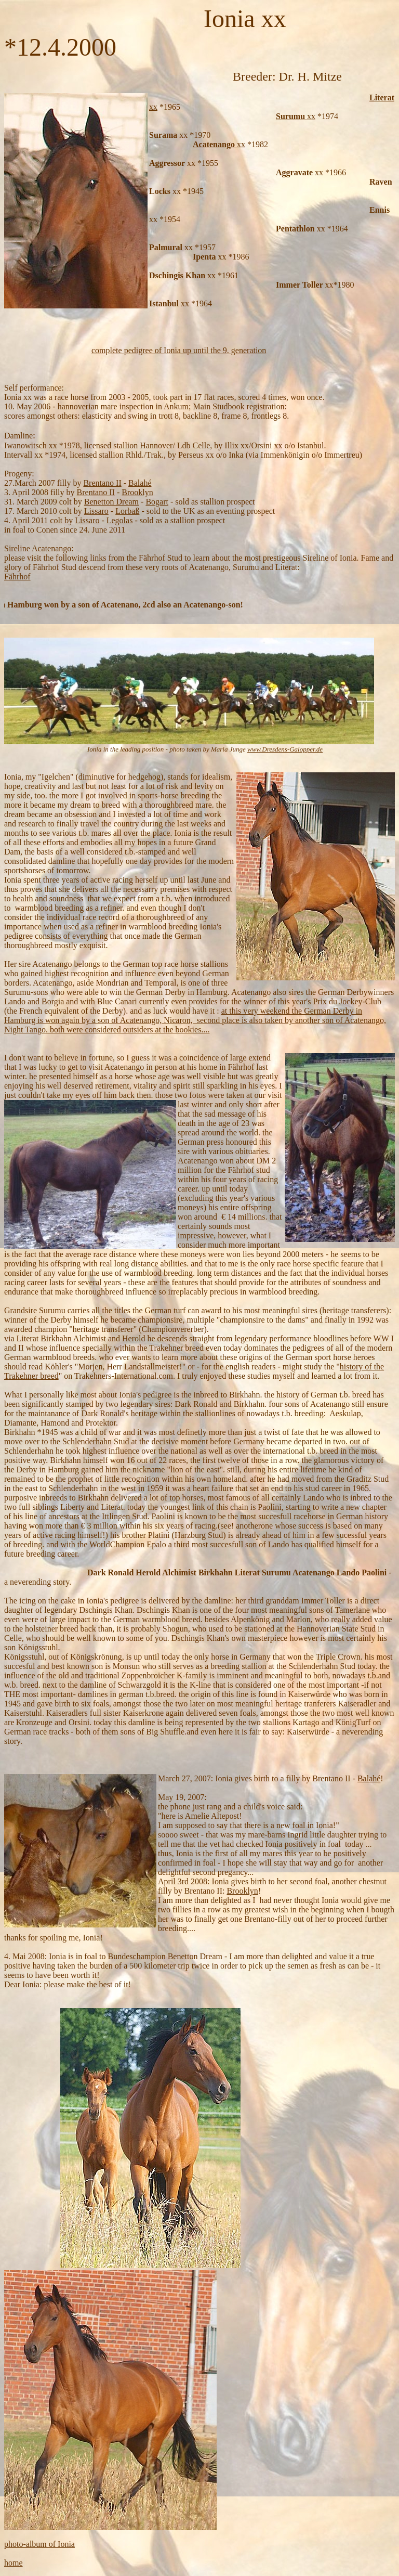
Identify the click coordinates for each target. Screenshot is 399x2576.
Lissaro (96, 511)
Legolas (120, 520)
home (13, 2562)
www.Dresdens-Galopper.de (285, 749)
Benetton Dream (111, 501)
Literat (381, 97)
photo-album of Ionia (39, 2544)
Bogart (156, 501)
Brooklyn (137, 492)
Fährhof (17, 576)
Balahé (139, 482)
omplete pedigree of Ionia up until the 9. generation (180, 350)
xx (153, 106)
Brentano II (102, 482)
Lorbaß (127, 511)
